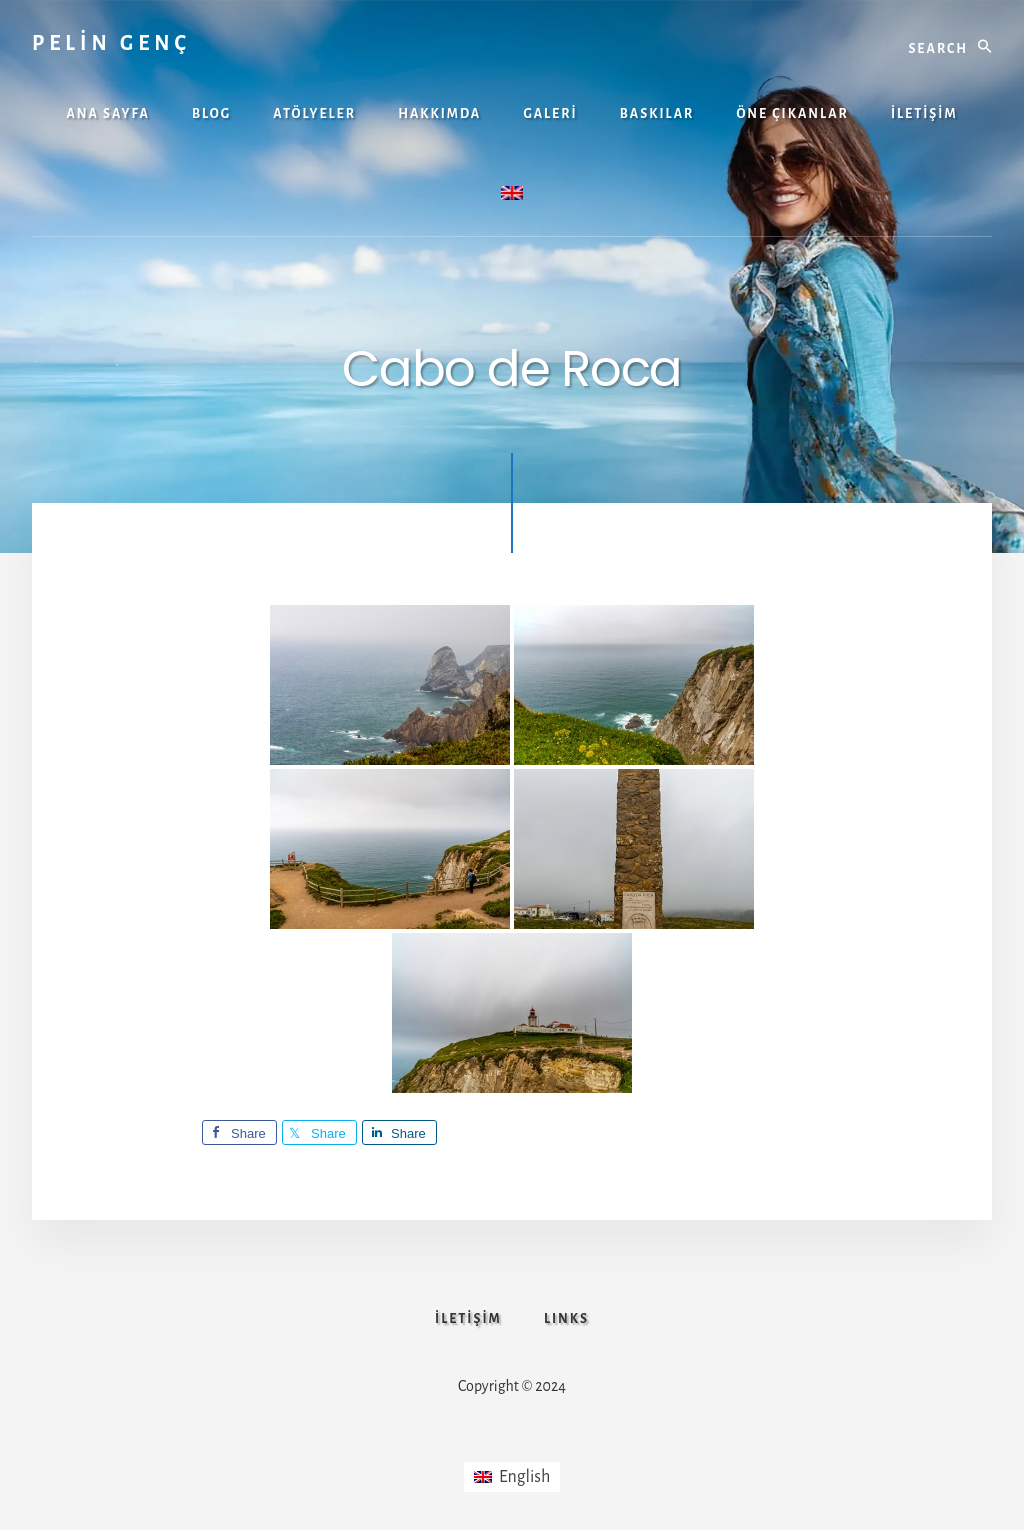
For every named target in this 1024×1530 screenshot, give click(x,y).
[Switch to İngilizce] (512, 195)
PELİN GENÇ (111, 43)
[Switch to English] (512, 1477)
